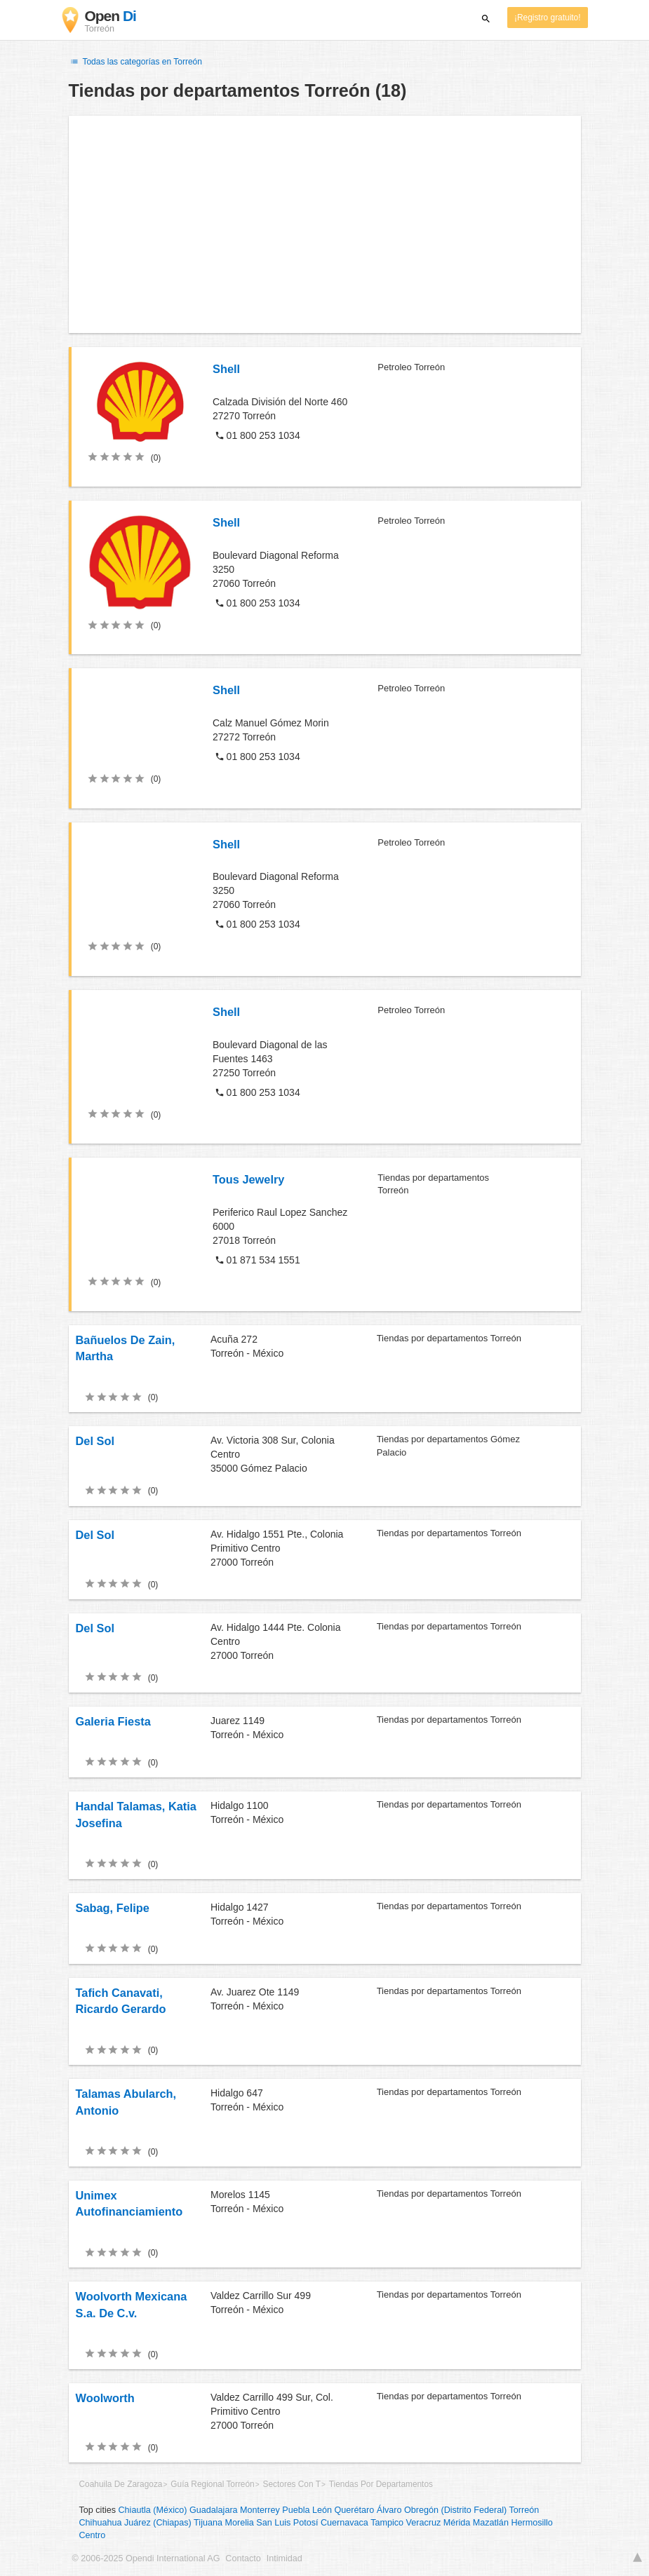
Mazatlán (491, 2523)
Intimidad (284, 2558)
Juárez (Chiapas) (158, 2523)
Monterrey (260, 2510)
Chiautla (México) (153, 2510)
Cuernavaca (344, 2523)
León (322, 2510)
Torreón (524, 2510)
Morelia (239, 2523)
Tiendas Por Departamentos (381, 2484)
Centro (92, 2535)
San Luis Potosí (287, 2523)
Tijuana (208, 2523)
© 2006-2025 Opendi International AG (146, 2558)
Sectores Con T (292, 2484)
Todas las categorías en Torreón (135, 62)
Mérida (457, 2523)
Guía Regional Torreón (212, 2484)
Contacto (242, 2558)
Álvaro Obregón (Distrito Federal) (442, 2510)
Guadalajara (213, 2510)
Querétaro (355, 2510)
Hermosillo (531, 2523)
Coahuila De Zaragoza (121, 2484)
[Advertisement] (325, 224)
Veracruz (423, 2523)
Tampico (386, 2523)
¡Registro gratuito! (547, 17)
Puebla (295, 2510)
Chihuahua (100, 2523)
